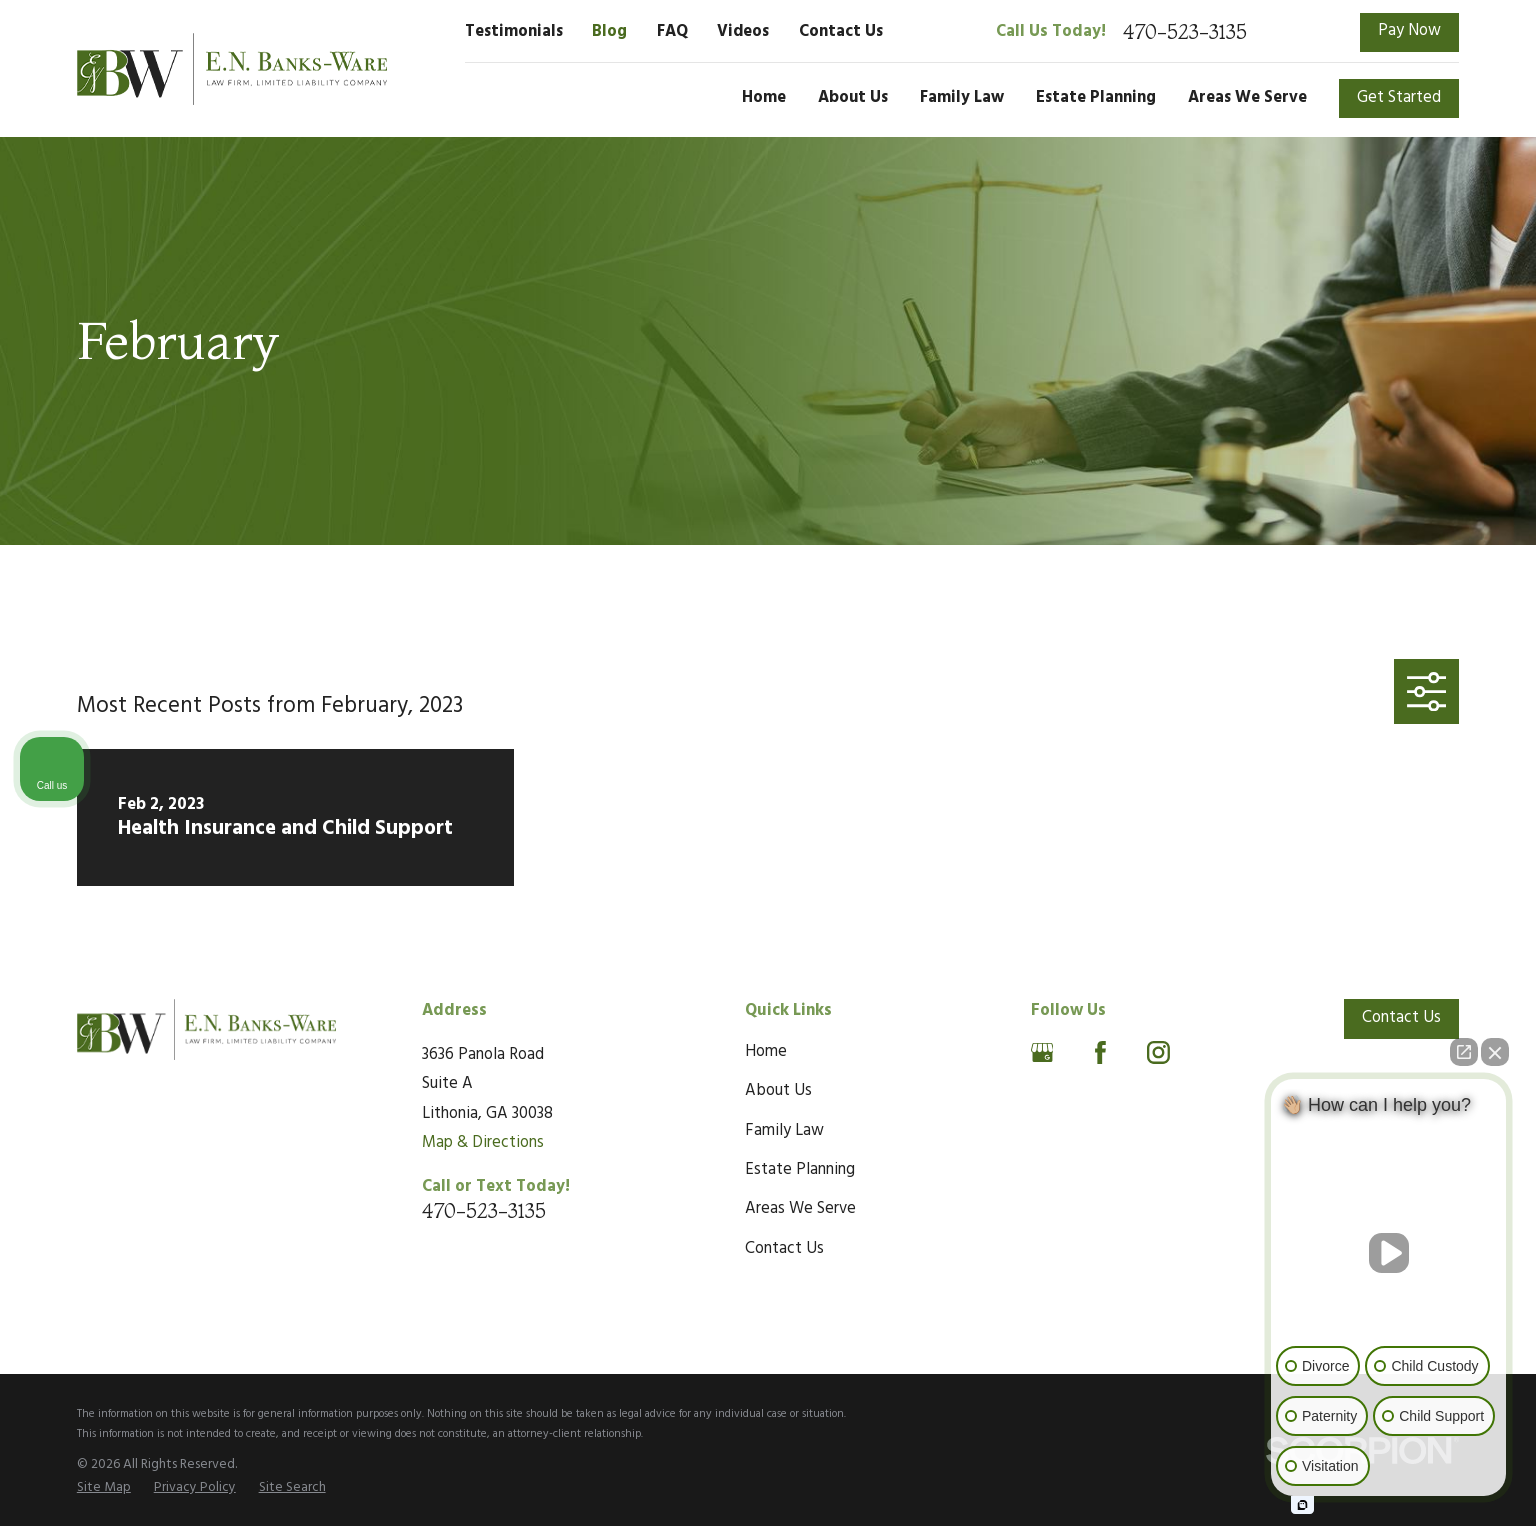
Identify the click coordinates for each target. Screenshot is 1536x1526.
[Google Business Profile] (1042, 1052)
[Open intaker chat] (1302, 1505)
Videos (743, 32)
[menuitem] (104, 1487)
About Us (778, 1091)
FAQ (672, 32)
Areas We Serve (800, 1209)
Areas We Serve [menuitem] (1247, 98)
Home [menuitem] (764, 98)
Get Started (1399, 98)
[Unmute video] (1389, 1253)
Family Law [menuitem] (962, 98)
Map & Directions (483, 1143)
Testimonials (514, 32)
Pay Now (1409, 31)
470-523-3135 (1185, 32)
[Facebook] (1100, 1052)
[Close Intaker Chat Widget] (1495, 1052)
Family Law (784, 1131)
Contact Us (841, 32)
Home (766, 1052)
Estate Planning (800, 1170)
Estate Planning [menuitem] (1096, 98)
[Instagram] (1158, 1052)
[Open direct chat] (1464, 1052)
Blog (609, 32)
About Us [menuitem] (853, 98)
